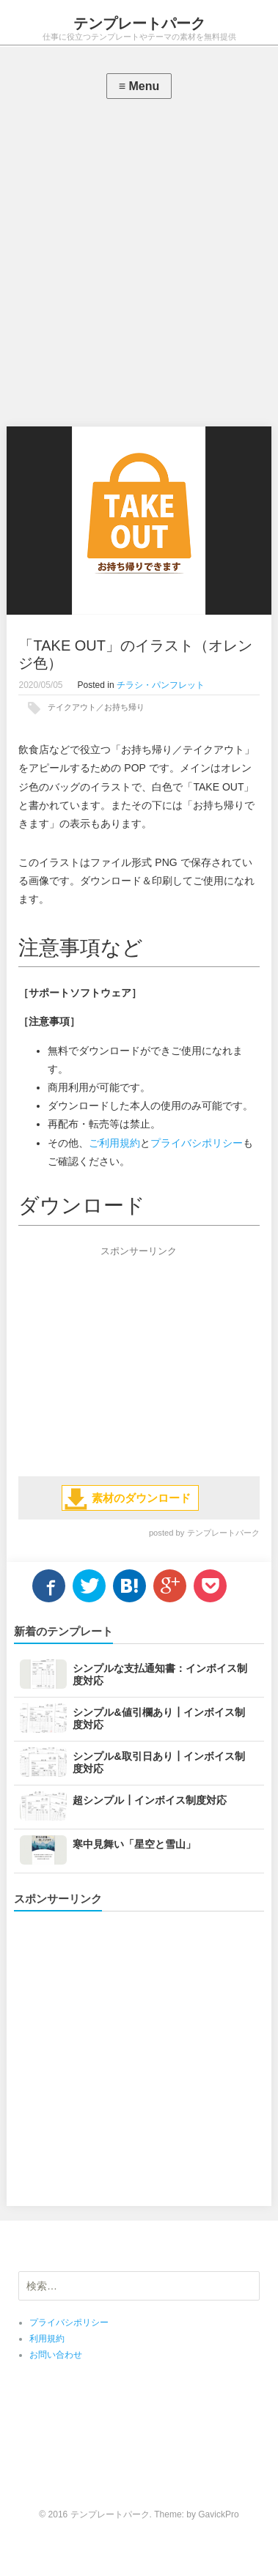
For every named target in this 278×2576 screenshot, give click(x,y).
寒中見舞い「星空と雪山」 (134, 1844)
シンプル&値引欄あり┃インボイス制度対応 (158, 1718)
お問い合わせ (55, 2355)
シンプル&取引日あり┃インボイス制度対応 (158, 1762)
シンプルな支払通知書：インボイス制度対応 (160, 1674)
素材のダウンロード (141, 1498)
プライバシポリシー (196, 1143)
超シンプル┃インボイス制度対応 (150, 1800)
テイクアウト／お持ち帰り (96, 707)
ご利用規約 (114, 1143)
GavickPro (218, 2514)
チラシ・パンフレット (161, 685)
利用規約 (47, 2338)
